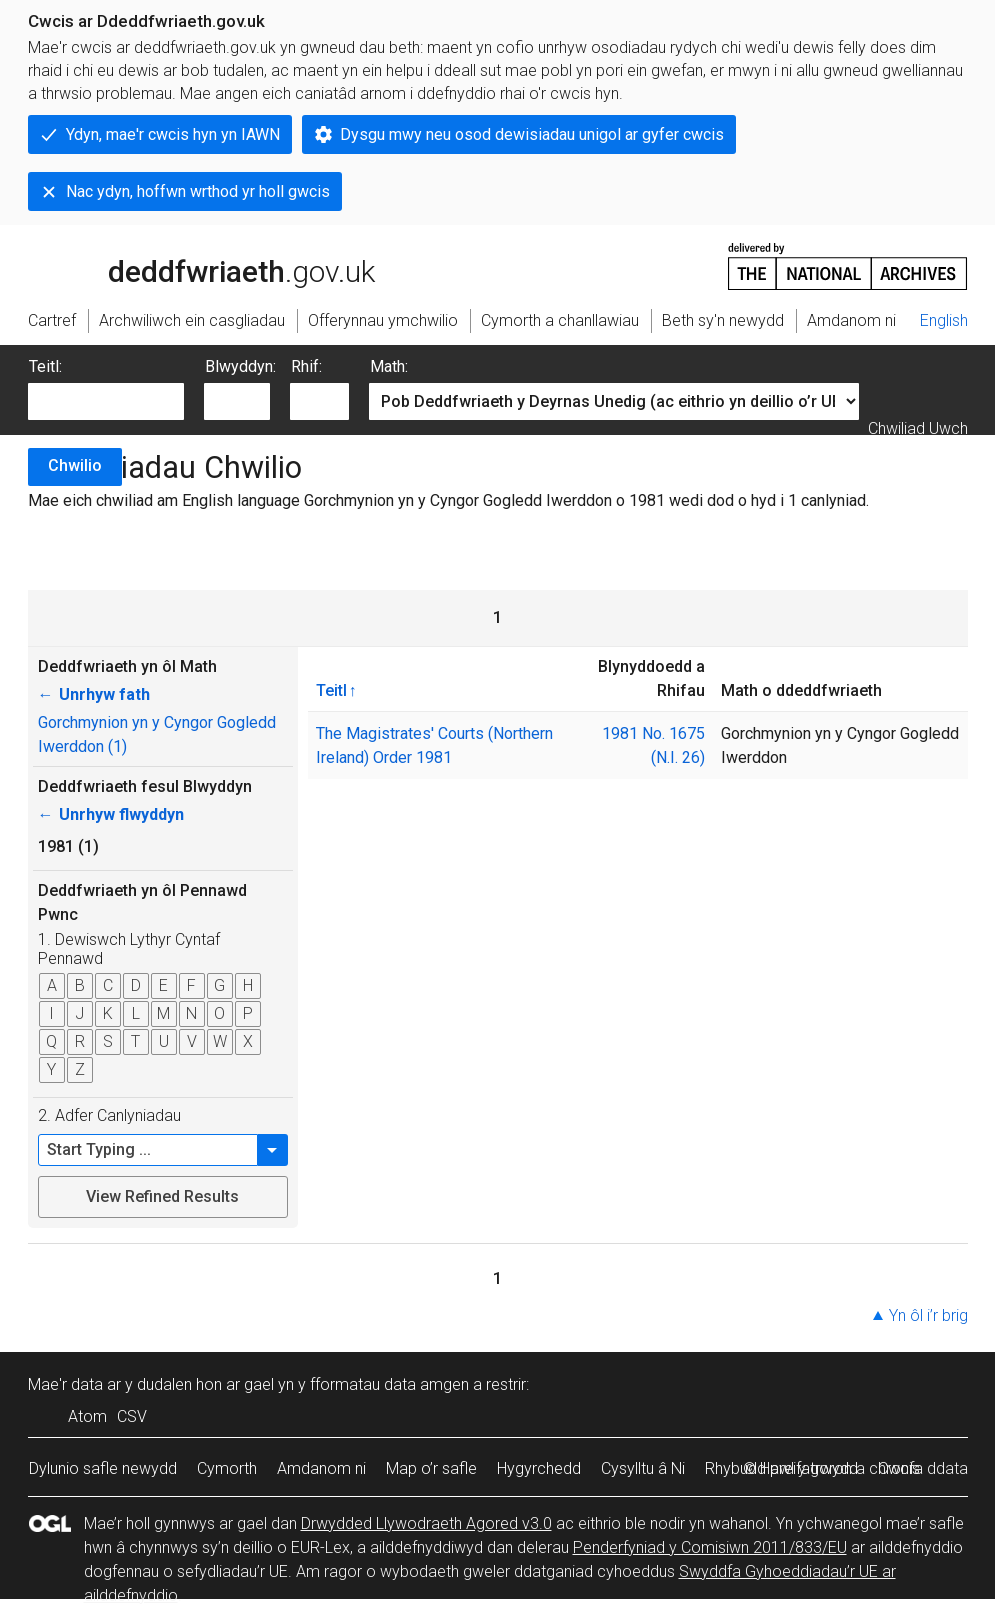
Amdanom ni (321, 1468)
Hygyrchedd (539, 1468)
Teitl (331, 690)
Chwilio (75, 465)
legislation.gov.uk (186, 265)
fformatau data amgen (389, 1384)
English (944, 320)
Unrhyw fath (94, 694)
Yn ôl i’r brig (928, 1315)
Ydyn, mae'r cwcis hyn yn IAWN (173, 134)
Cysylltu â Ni (643, 1468)
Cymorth (227, 1468)
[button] (273, 1150)
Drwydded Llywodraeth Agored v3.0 (426, 1523)
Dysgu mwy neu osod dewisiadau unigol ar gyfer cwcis (532, 134)
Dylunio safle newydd (103, 1468)
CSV (132, 1416)
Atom (87, 1416)
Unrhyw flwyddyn (111, 814)
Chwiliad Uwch (918, 428)
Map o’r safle (431, 1468)
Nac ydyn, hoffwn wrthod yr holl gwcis (198, 191)
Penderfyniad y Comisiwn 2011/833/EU (710, 1547)
